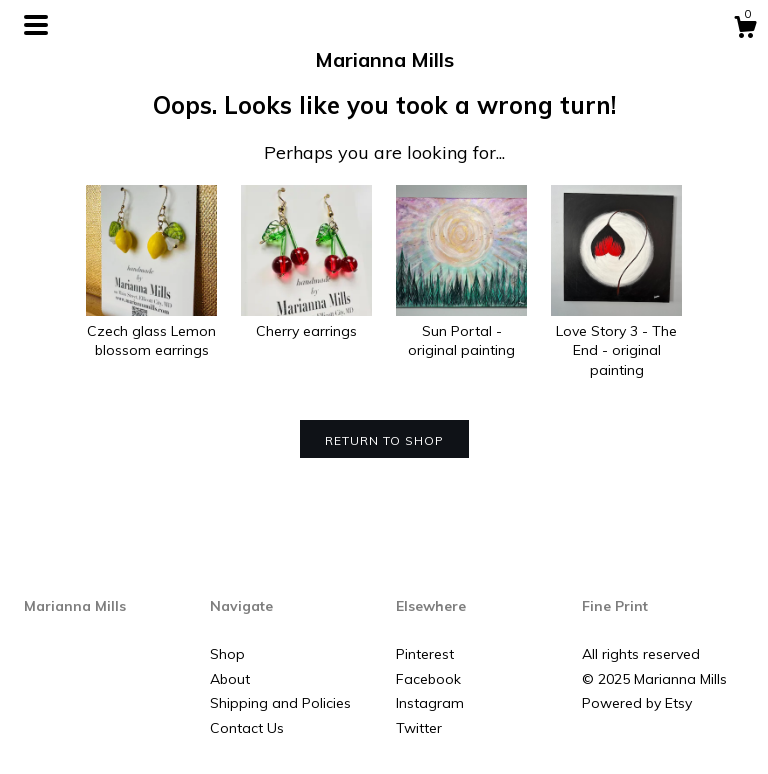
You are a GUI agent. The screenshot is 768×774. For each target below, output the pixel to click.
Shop (227, 654)
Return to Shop (384, 440)
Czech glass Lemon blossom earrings (151, 330)
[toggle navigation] (36, 25)
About (230, 679)
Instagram (430, 703)
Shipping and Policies (280, 703)
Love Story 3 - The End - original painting (616, 340)
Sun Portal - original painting (461, 330)
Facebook (428, 679)
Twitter (419, 728)
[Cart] (745, 30)
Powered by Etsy (637, 703)
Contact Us (247, 728)
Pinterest (425, 654)
